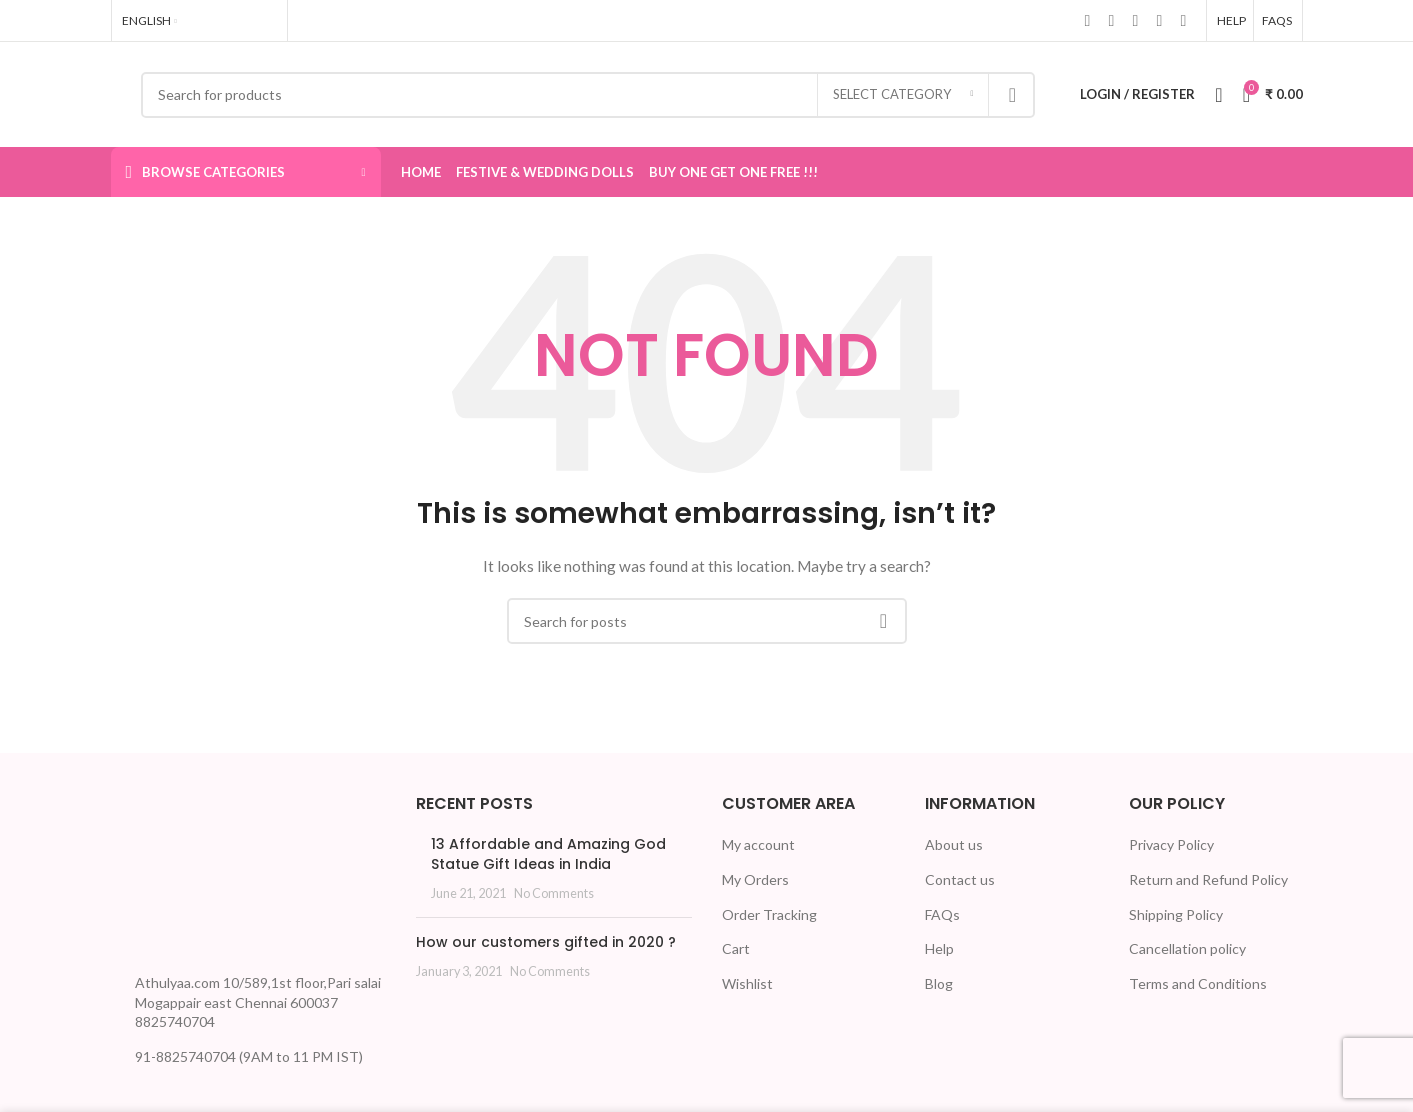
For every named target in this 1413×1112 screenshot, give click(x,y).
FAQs (942, 914)
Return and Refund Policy (1208, 879)
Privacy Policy (1171, 844)
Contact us (960, 879)
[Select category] (903, 95)
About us (954, 844)
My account (758, 844)
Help (939, 948)
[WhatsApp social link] (1160, 20)
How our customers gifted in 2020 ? (546, 942)
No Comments (554, 893)
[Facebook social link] (1088, 20)
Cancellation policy (1187, 948)
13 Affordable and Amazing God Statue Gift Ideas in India (548, 854)
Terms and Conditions (1198, 983)
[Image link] (186, 876)
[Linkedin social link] (1136, 20)
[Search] (588, 95)
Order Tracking (769, 914)
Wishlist (747, 983)
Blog (939, 983)
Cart (736, 948)
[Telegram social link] (1184, 20)
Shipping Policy (1176, 914)
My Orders (755, 879)
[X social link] (1112, 20)
